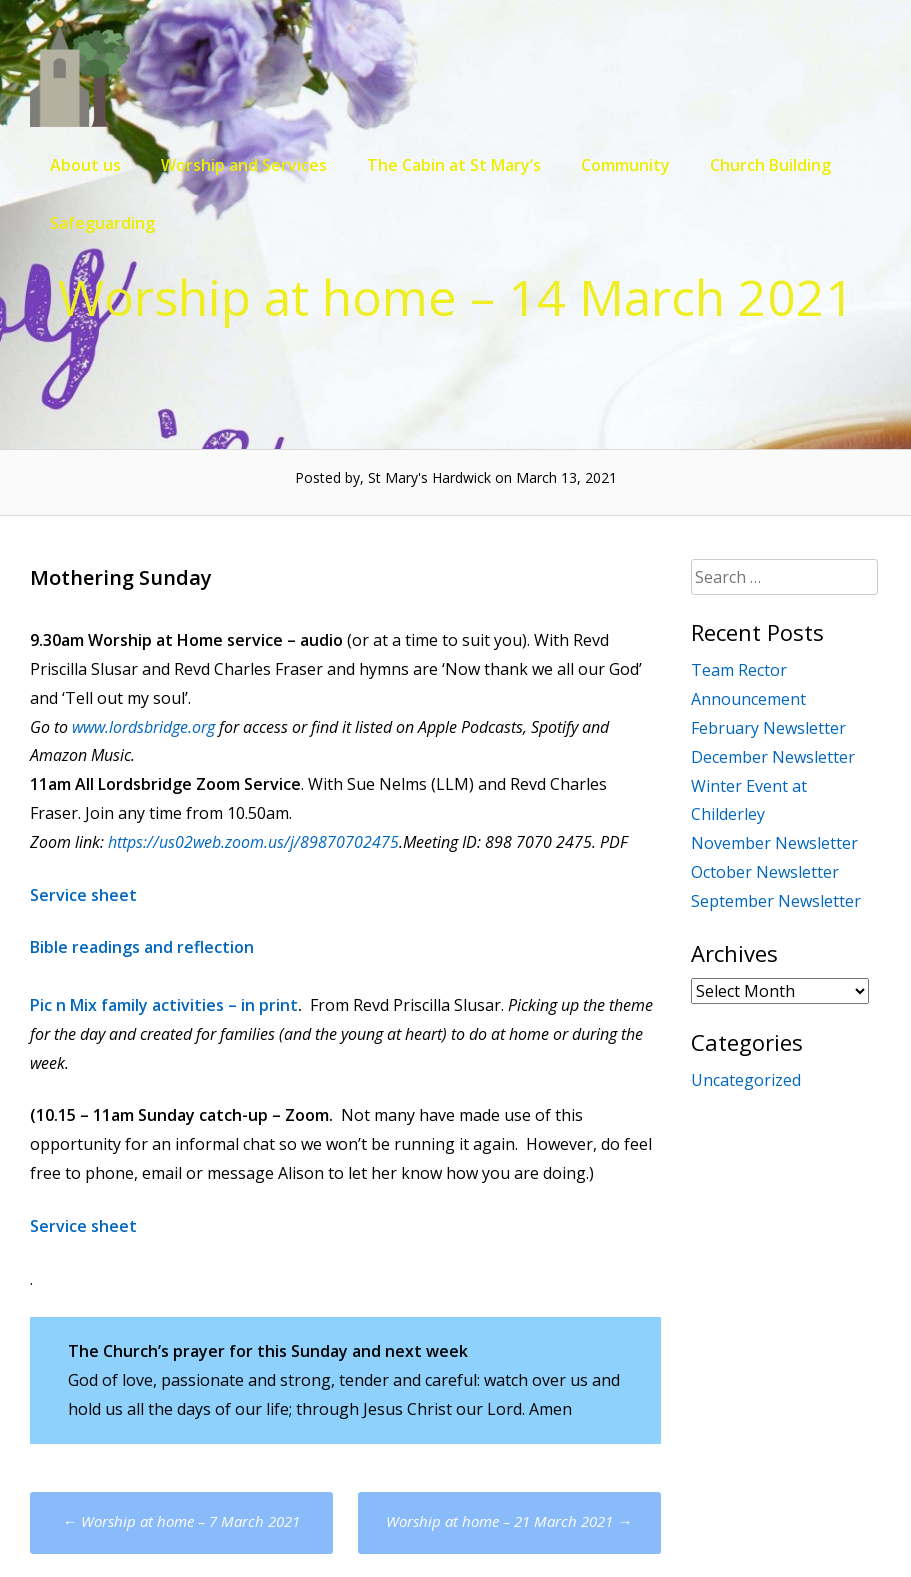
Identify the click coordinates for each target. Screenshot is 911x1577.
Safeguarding (102, 223)
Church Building (770, 165)
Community (625, 165)
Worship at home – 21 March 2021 (509, 1521)
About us (85, 165)
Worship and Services (244, 165)
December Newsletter (773, 757)
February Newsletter (768, 728)
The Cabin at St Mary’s (454, 165)
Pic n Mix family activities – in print (164, 1005)
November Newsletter (774, 843)
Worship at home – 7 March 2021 (181, 1521)
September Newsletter (776, 901)
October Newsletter (765, 872)
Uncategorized (746, 1080)
